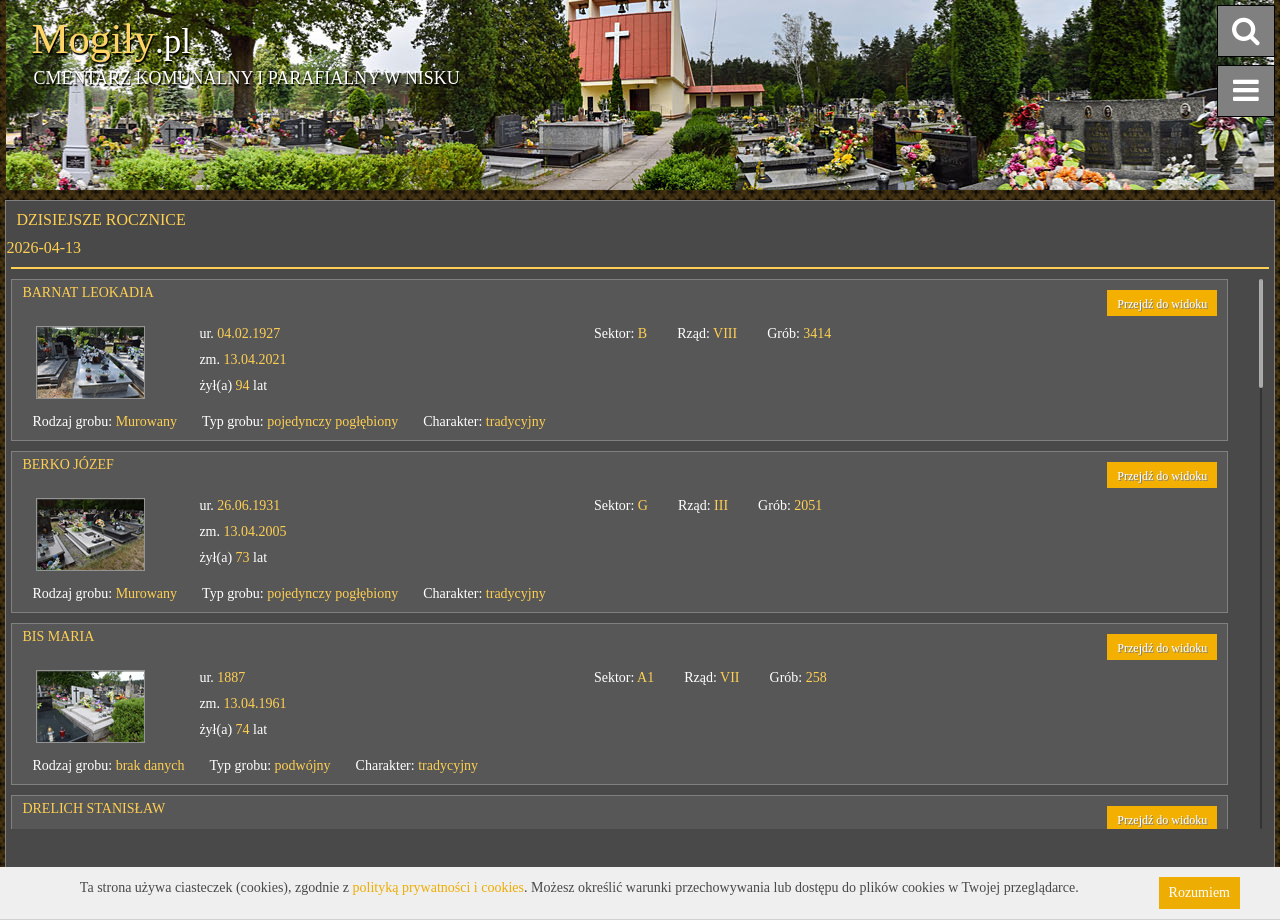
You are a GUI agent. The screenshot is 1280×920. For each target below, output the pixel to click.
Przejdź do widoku (1162, 304)
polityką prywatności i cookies (438, 887)
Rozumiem (1199, 892)
